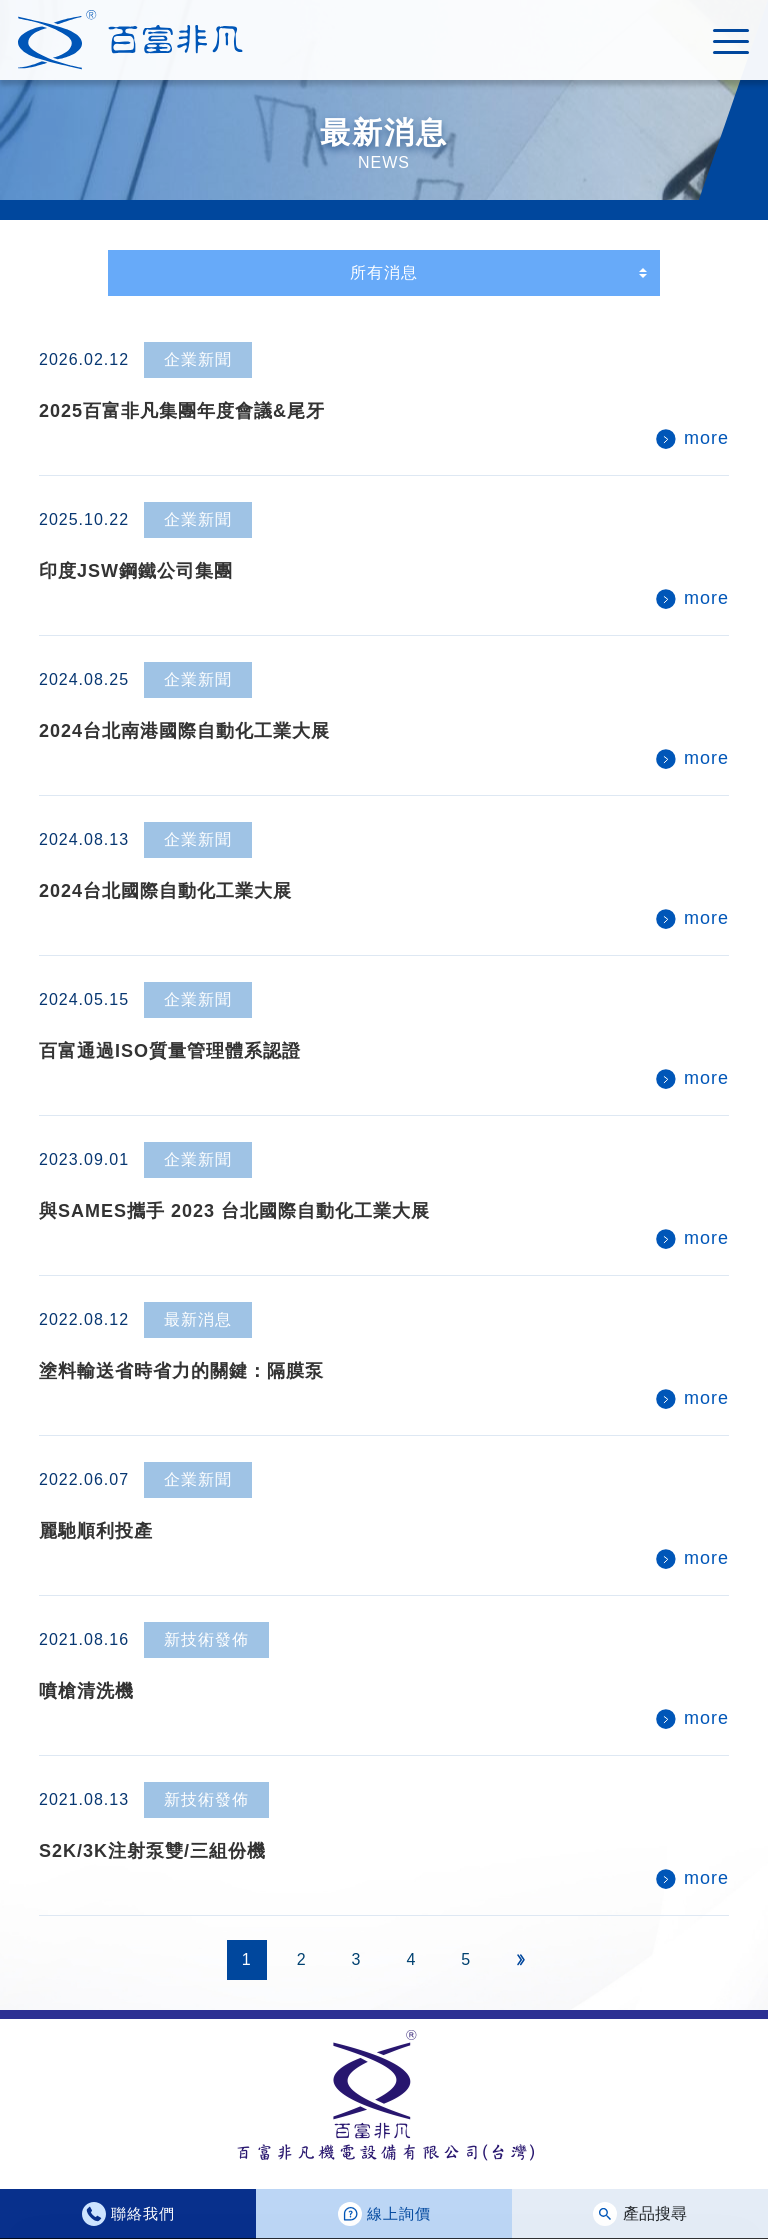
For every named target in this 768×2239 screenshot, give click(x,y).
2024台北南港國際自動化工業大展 (184, 731)
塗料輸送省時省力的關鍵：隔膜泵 (181, 1371)
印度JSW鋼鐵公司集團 (136, 571)
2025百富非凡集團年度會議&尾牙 (182, 411)
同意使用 (684, 2192)
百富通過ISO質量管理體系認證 (170, 1051)
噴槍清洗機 (86, 1691)
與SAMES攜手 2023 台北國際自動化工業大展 (234, 1211)
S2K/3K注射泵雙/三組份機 (152, 1851)
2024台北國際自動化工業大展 (165, 891)
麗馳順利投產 (96, 1531)
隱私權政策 (81, 2216)
